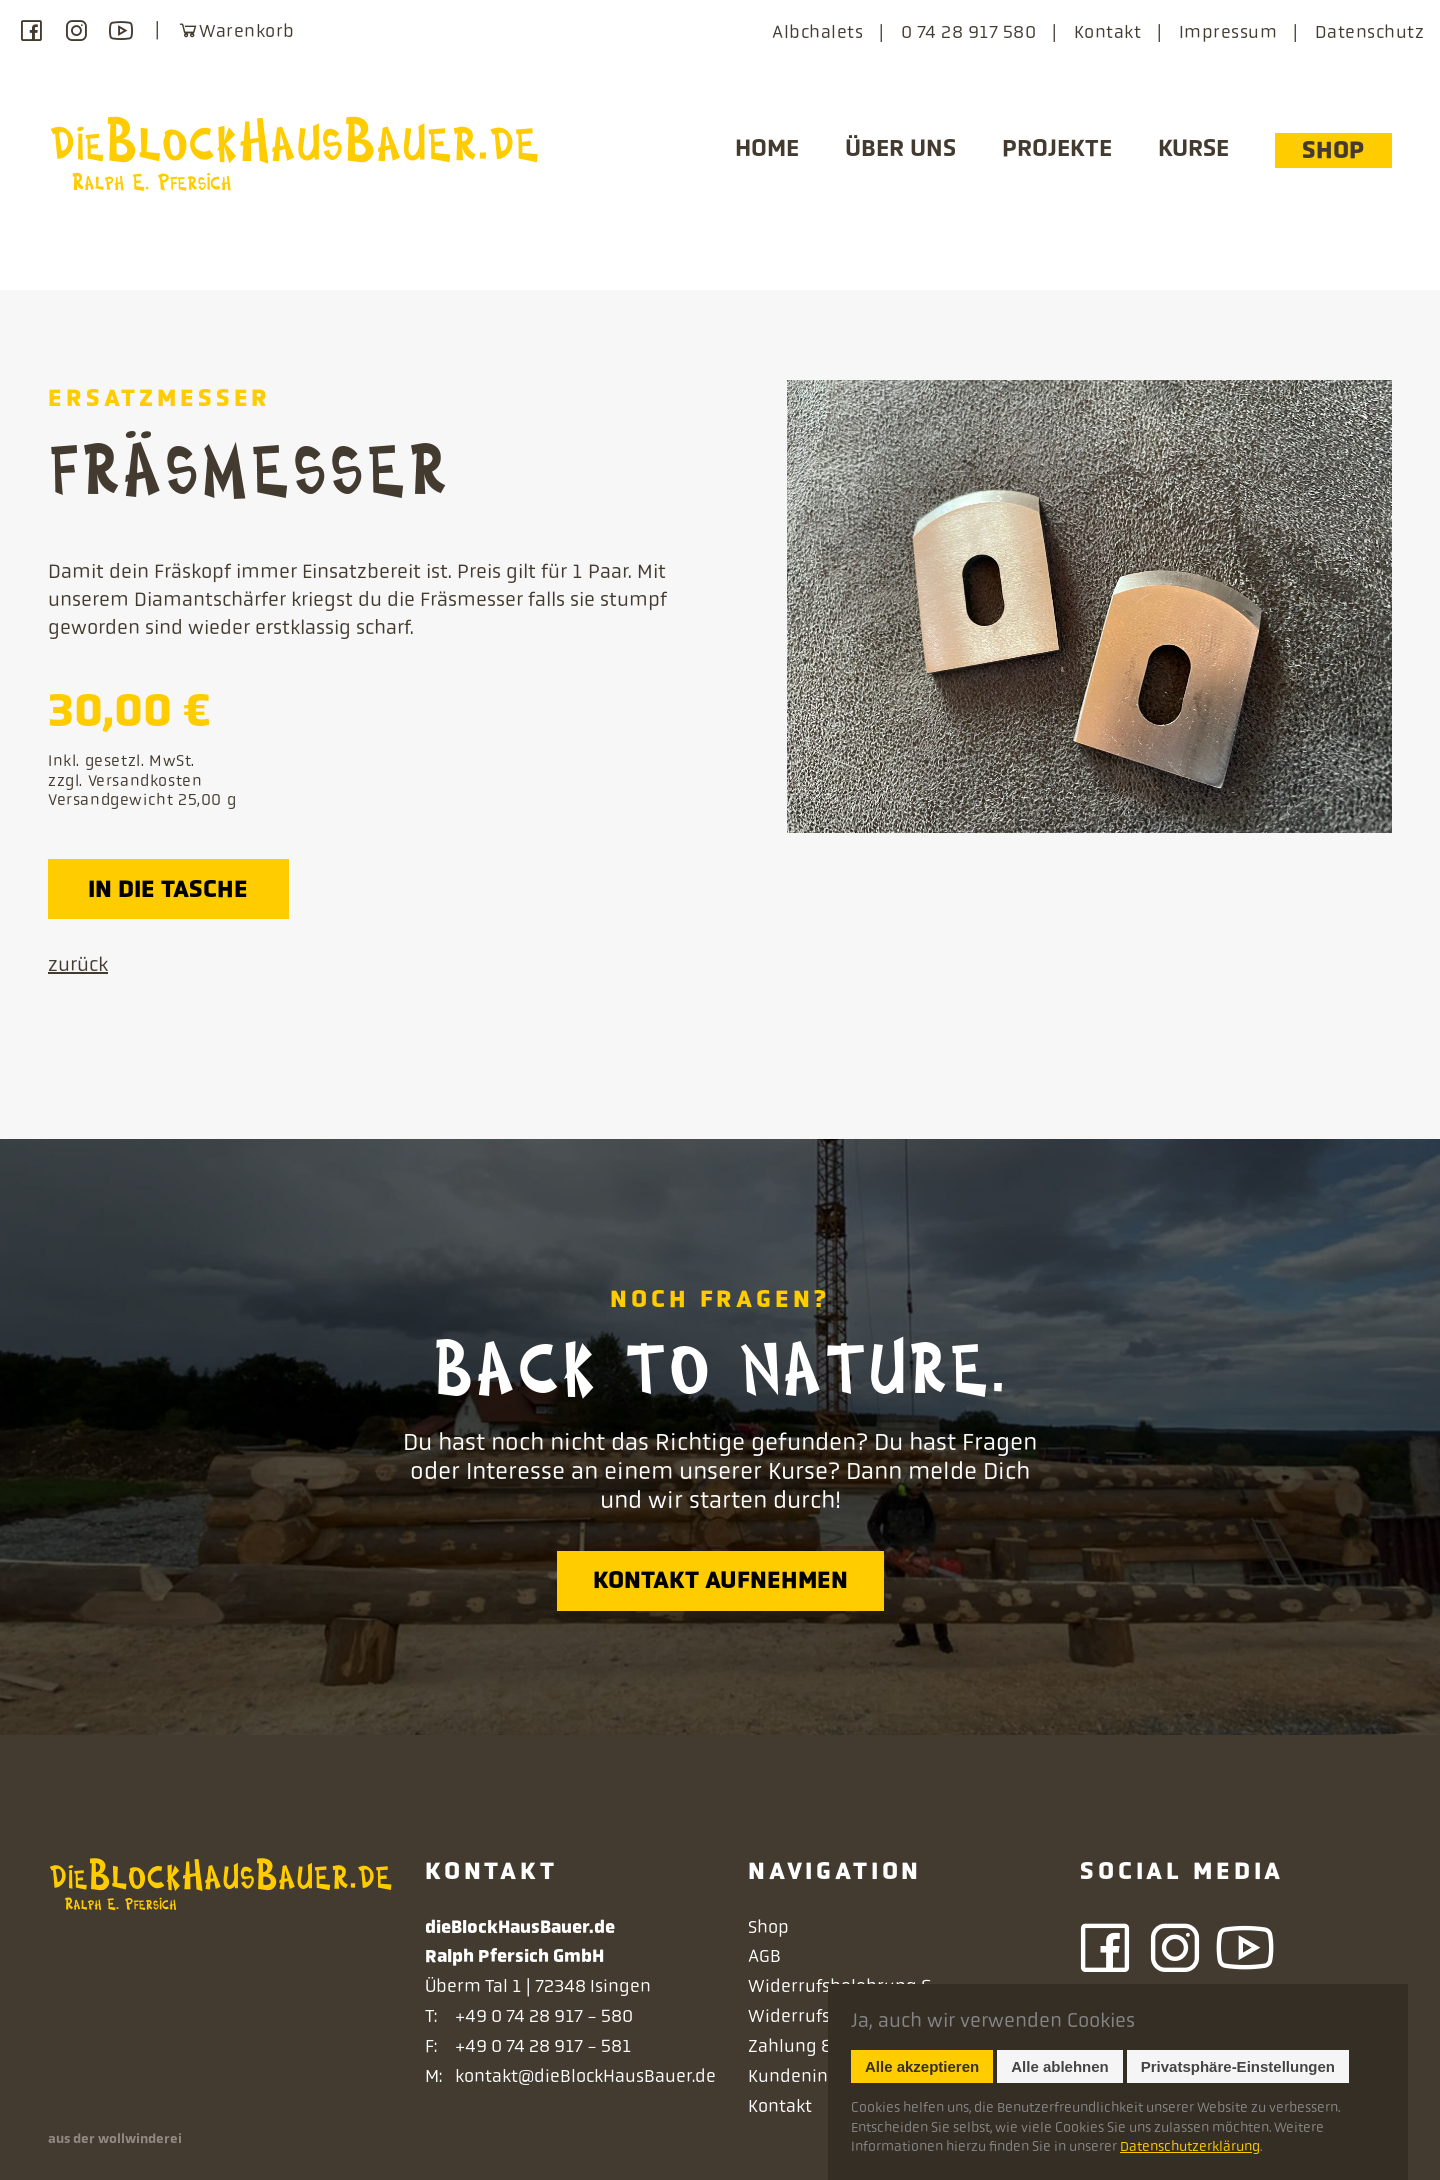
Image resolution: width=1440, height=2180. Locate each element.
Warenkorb (236, 30)
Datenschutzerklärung (1190, 2146)
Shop (1333, 150)
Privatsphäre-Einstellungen (1238, 2066)
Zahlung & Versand (825, 2046)
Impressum (1228, 32)
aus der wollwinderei (115, 2138)
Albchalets (817, 32)
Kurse (1193, 148)
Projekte (1057, 148)
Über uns (900, 148)
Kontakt (1107, 32)
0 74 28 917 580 (968, 32)
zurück (78, 964)
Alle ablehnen (1060, 2066)
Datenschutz (1369, 32)
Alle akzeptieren (922, 2066)
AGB (764, 1956)
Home (767, 148)
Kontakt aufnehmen (720, 1580)
